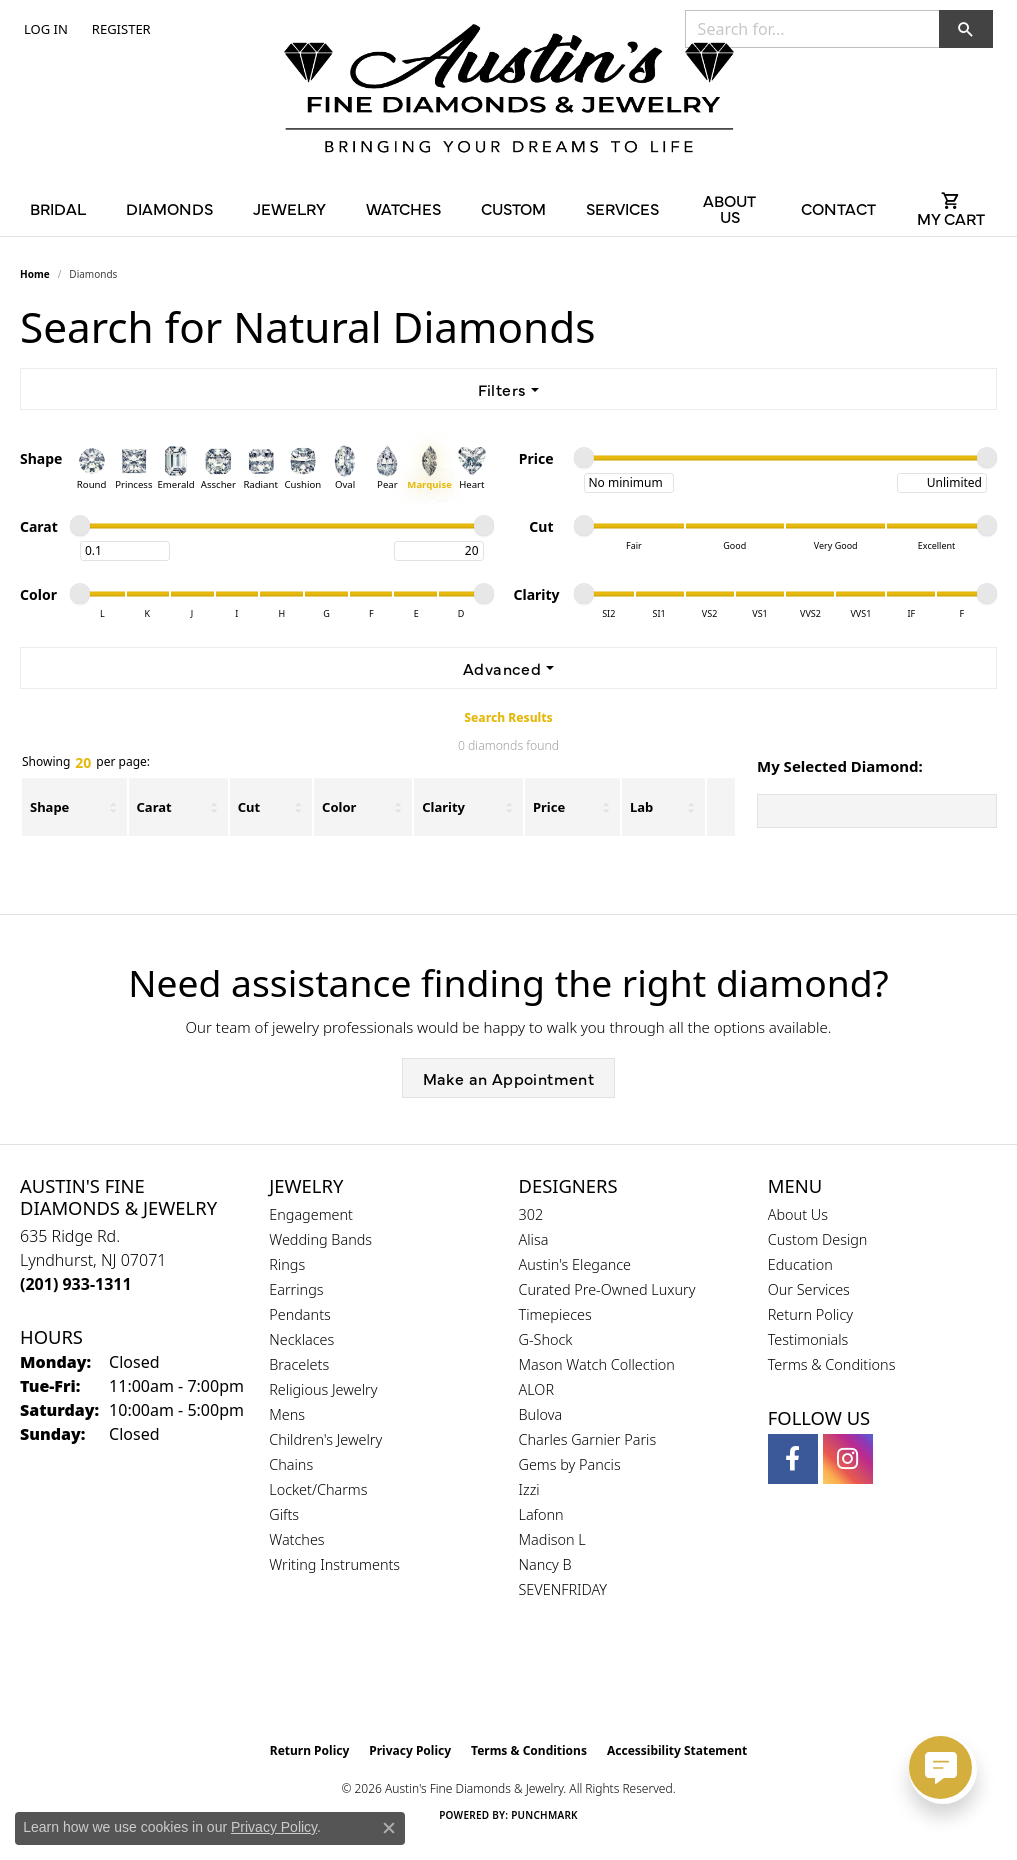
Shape (49, 807)
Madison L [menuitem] (552, 1539)
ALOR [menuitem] (537, 1389)
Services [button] (622, 208)
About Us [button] (729, 208)
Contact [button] (838, 208)
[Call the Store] (76, 1284)
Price (549, 807)
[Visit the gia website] (461, 1682)
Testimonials (808, 1339)
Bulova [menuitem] (541, 1414)
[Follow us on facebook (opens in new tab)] (793, 1459)
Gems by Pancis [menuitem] (570, 1464)
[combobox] (812, 29)
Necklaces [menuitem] (301, 1339)
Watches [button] (403, 208)
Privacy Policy (410, 1750)
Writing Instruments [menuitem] (334, 1564)
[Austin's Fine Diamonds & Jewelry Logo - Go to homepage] (509, 92)
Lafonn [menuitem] (541, 1514)
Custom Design (818, 1239)
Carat (154, 807)
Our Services (809, 1289)
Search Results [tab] (508, 717)
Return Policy (810, 1314)
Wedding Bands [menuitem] (320, 1239)
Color (339, 807)
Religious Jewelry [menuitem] (323, 1389)
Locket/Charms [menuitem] (318, 1489)
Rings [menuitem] (287, 1264)
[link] (119, 29)
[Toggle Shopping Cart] (951, 208)
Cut (249, 807)
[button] (44, 29)
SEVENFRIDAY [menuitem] (563, 1589)
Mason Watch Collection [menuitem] (597, 1364)
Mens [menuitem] (287, 1414)
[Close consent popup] (389, 1828)
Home (35, 274)
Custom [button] (513, 208)
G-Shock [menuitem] (546, 1339)
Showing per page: (86, 763)
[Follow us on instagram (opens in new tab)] (848, 1459)
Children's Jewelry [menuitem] (325, 1439)
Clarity (443, 807)
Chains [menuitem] (291, 1464)
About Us (798, 1214)
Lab (641, 807)
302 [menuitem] (531, 1214)
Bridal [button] (58, 208)
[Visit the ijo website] (558, 1682)
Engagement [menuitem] (311, 1214)
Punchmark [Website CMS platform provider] (544, 1815)
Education (800, 1264)
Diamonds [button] (169, 208)
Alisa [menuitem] (534, 1239)
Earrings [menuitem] (296, 1289)
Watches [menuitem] (296, 1539)
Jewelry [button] (289, 208)
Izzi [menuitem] (529, 1489)
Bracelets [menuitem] (299, 1364)
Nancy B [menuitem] (545, 1564)
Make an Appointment (509, 1078)
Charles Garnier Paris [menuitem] (588, 1439)
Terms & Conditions (832, 1364)
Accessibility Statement (677, 1750)
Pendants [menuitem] (300, 1314)
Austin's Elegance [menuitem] (575, 1264)
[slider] (584, 458)
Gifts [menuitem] (284, 1514)
